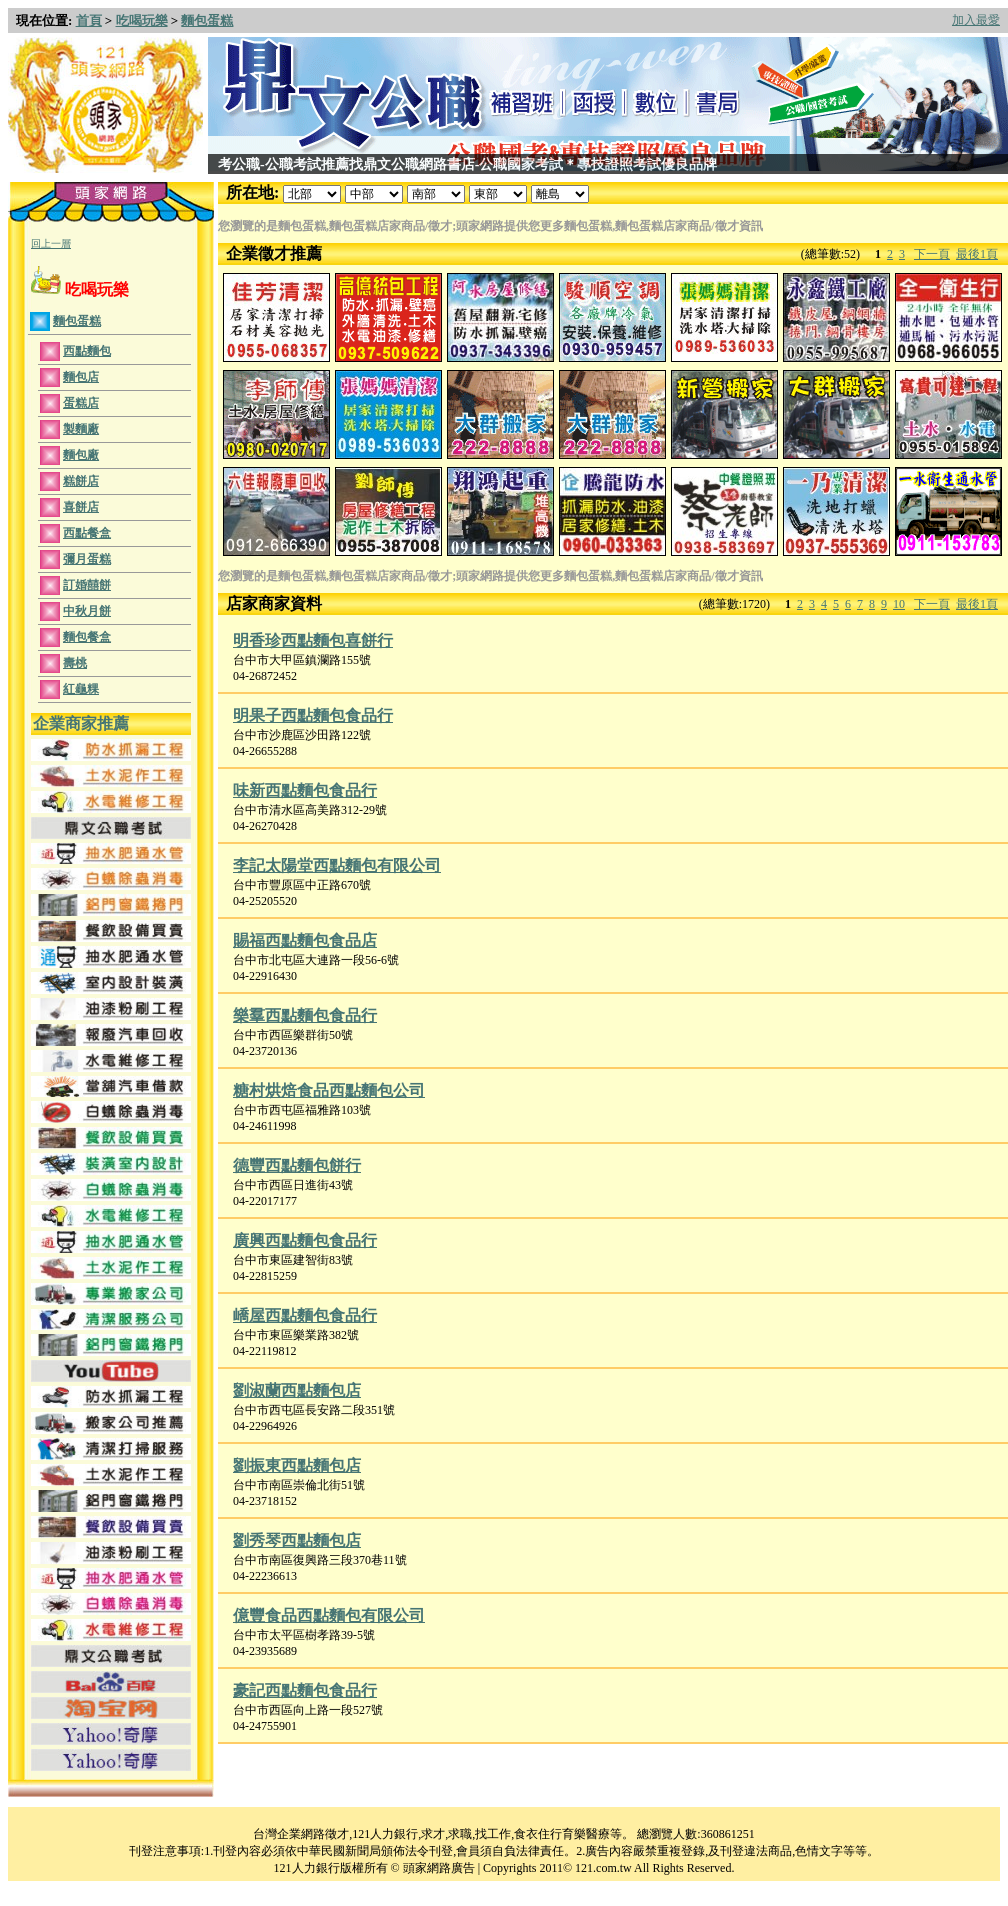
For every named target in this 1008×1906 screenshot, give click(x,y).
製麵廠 (81, 429)
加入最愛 (976, 20)
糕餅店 (81, 481)
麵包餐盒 (87, 637)
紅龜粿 (81, 689)
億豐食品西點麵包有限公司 (329, 1615)
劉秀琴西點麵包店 (297, 1540)
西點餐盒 (87, 533)
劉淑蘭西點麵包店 (297, 1390)
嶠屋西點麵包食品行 (305, 1315)
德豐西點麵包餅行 (297, 1165)
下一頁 (932, 254)
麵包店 (81, 377)
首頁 (89, 20)
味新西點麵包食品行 (305, 790)
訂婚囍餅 (87, 585)
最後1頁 (977, 254)
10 (899, 604)
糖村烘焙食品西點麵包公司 (329, 1090)
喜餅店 (81, 507)
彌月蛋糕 (87, 559)
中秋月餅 (87, 611)
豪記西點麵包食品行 (305, 1690)
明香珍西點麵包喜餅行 (313, 640)
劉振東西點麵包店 (297, 1465)
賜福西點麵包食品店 (305, 940)
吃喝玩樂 (142, 20)
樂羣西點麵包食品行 (305, 1015)
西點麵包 (87, 351)
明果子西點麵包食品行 (313, 715)
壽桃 (75, 663)
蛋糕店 (81, 403)
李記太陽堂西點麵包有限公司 (337, 865)
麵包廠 (81, 455)
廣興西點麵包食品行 (305, 1240)
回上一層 (51, 243)
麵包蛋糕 (207, 20)
